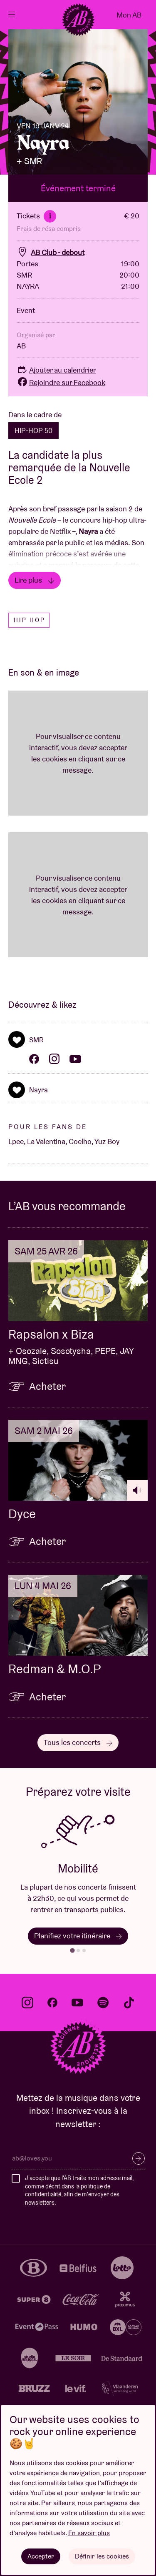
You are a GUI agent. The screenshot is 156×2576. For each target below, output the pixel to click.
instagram (27, 2002)
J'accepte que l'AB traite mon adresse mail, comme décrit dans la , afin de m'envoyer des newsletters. (79, 2190)
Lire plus (34, 580)
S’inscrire (138, 2158)
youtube (77, 2002)
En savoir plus (89, 2532)
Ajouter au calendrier (56, 370)
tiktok (129, 2002)
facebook (52, 2003)
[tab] (72, 1950)
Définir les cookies (102, 2556)
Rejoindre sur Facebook (61, 382)
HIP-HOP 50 (33, 430)
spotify (103, 2002)
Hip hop (29, 620)
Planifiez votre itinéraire (78, 1935)
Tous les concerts (78, 1742)
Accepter (40, 2556)
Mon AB (128, 15)
